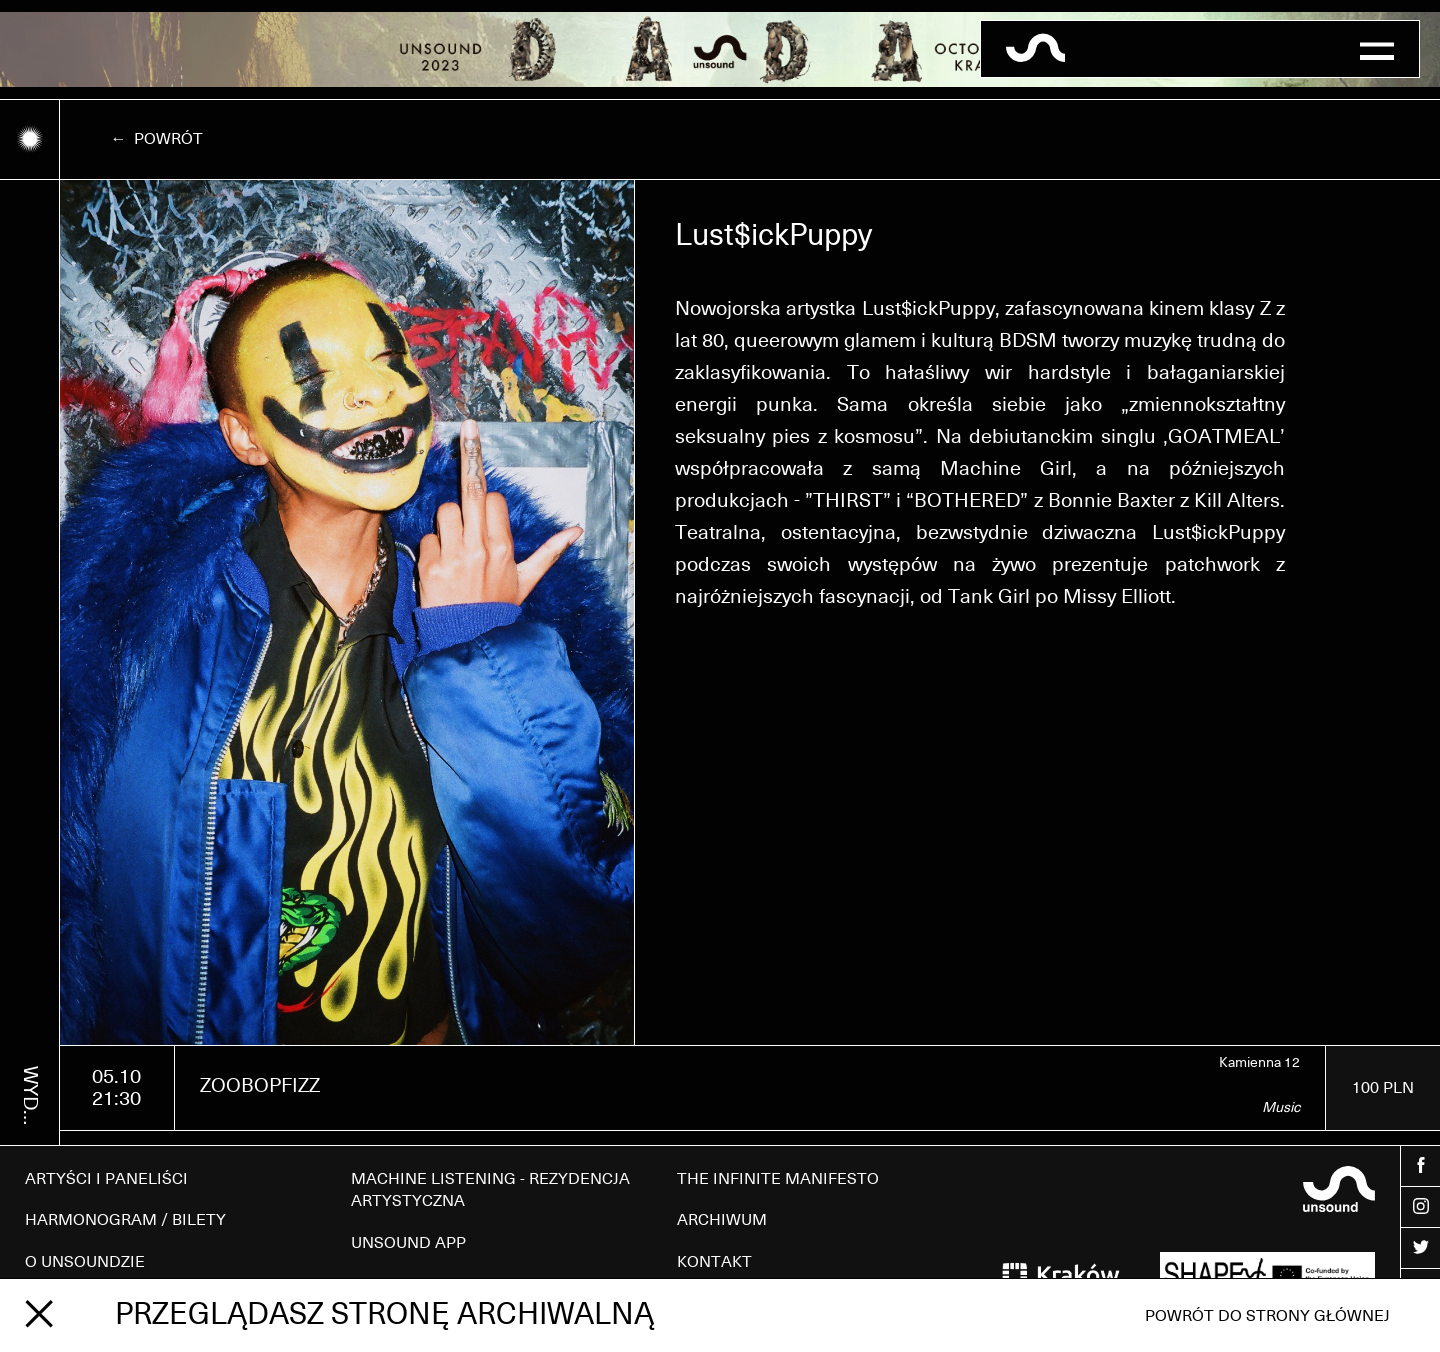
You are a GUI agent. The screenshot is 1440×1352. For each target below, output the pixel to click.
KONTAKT (714, 1262)
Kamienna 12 (1259, 1063)
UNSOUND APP (408, 1243)
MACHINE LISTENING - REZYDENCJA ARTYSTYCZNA (490, 1190)
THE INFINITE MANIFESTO (778, 1179)
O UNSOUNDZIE (85, 1262)
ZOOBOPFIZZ (260, 1086)
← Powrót (156, 139)
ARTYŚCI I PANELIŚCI (106, 1179)
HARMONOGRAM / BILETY (125, 1220)
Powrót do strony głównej (1267, 1316)
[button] (1377, 49)
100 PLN (1383, 1088)
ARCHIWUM (722, 1220)
